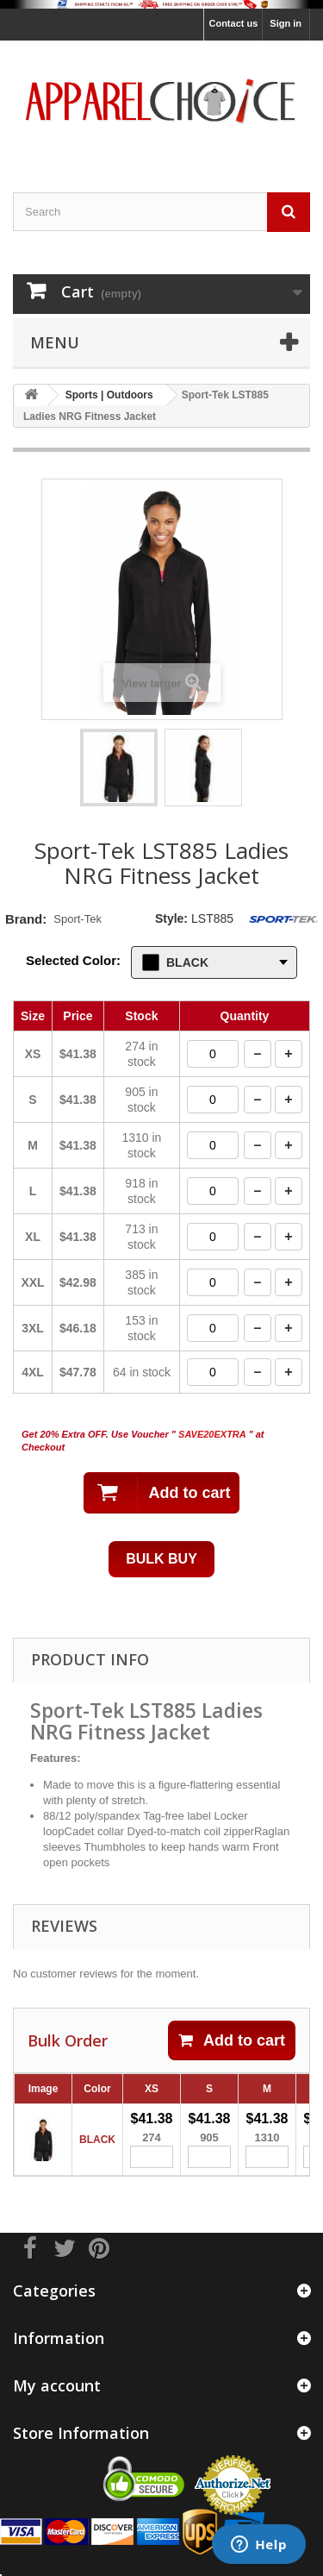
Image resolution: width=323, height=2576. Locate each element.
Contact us (233, 23)
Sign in (285, 23)
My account (57, 2385)
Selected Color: (73, 960)
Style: (171, 918)
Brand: (26, 919)
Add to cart (231, 2040)
